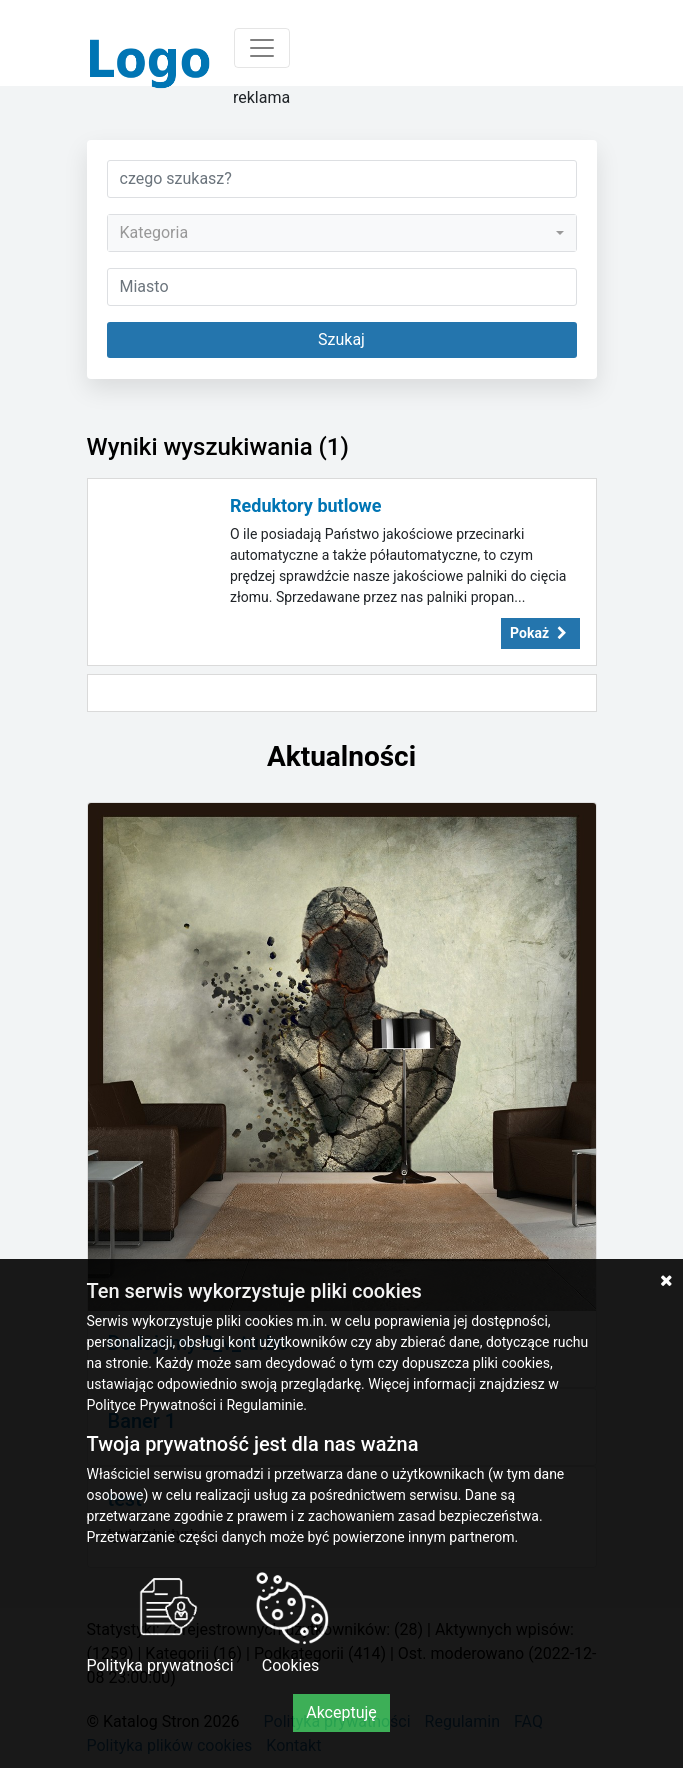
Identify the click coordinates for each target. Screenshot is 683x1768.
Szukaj (341, 339)
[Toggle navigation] (262, 48)
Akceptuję (341, 1712)
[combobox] (342, 233)
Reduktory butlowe (306, 505)
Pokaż (540, 633)
